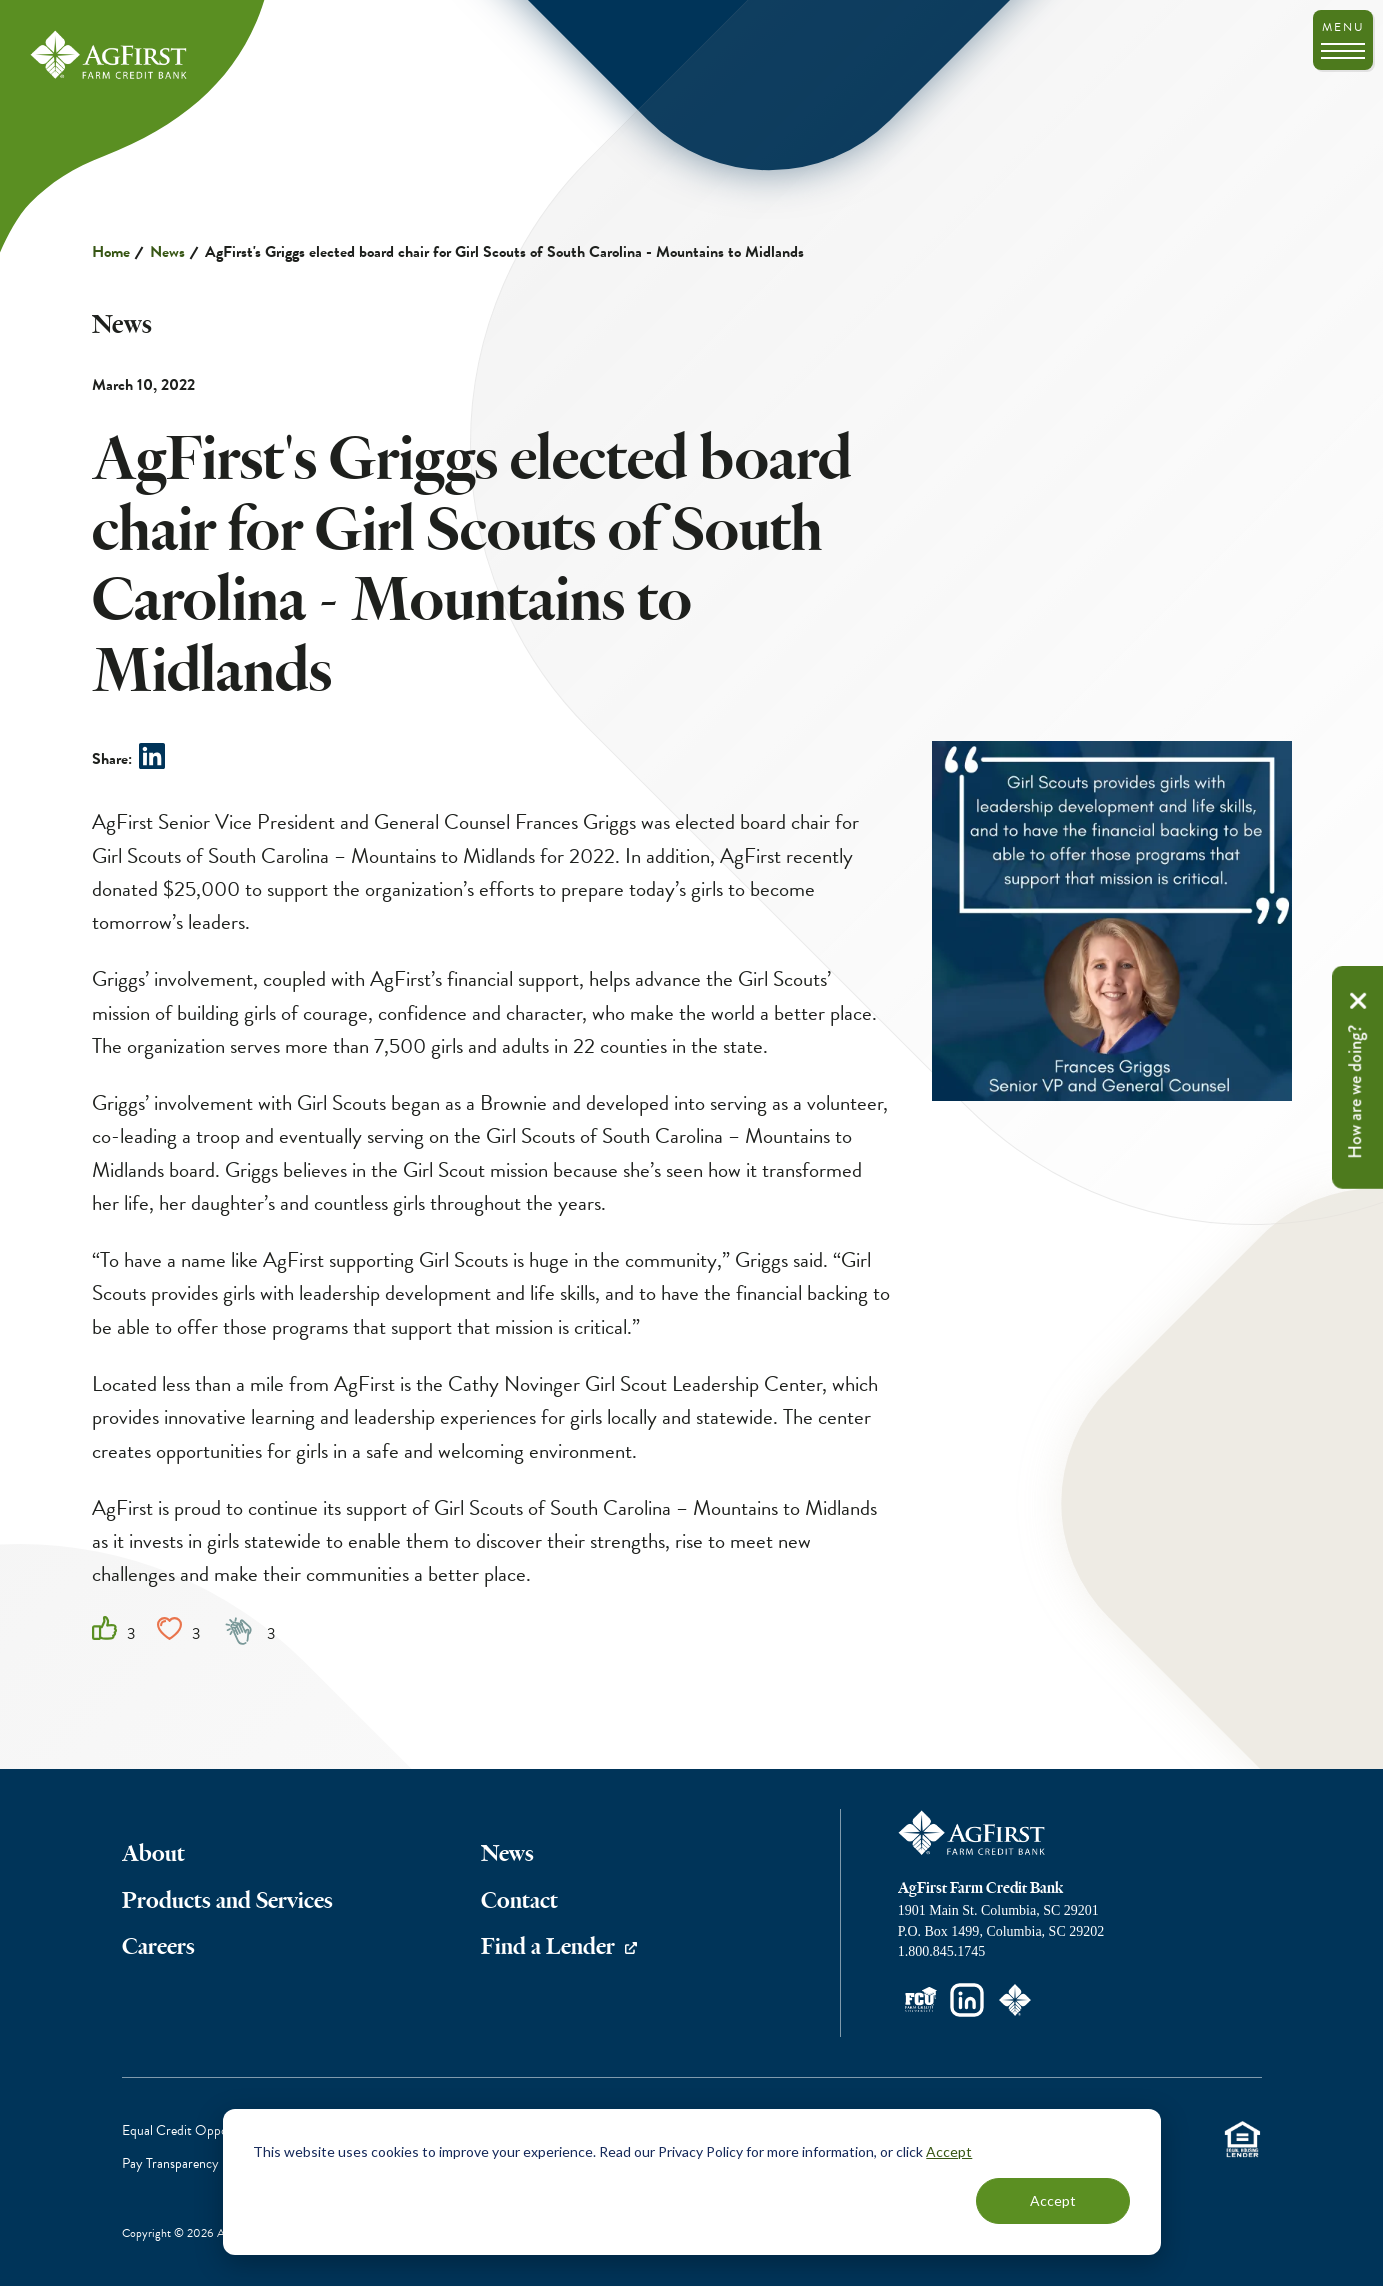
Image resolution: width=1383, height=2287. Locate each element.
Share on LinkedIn (152, 756)
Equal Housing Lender (1243, 2138)
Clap (239, 1630)
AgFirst (110, 56)
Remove (1358, 1001)
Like (104, 1628)
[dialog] (692, 2182)
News (167, 252)
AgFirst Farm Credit (973, 1833)
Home (111, 252)
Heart (169, 1628)
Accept (949, 2151)
